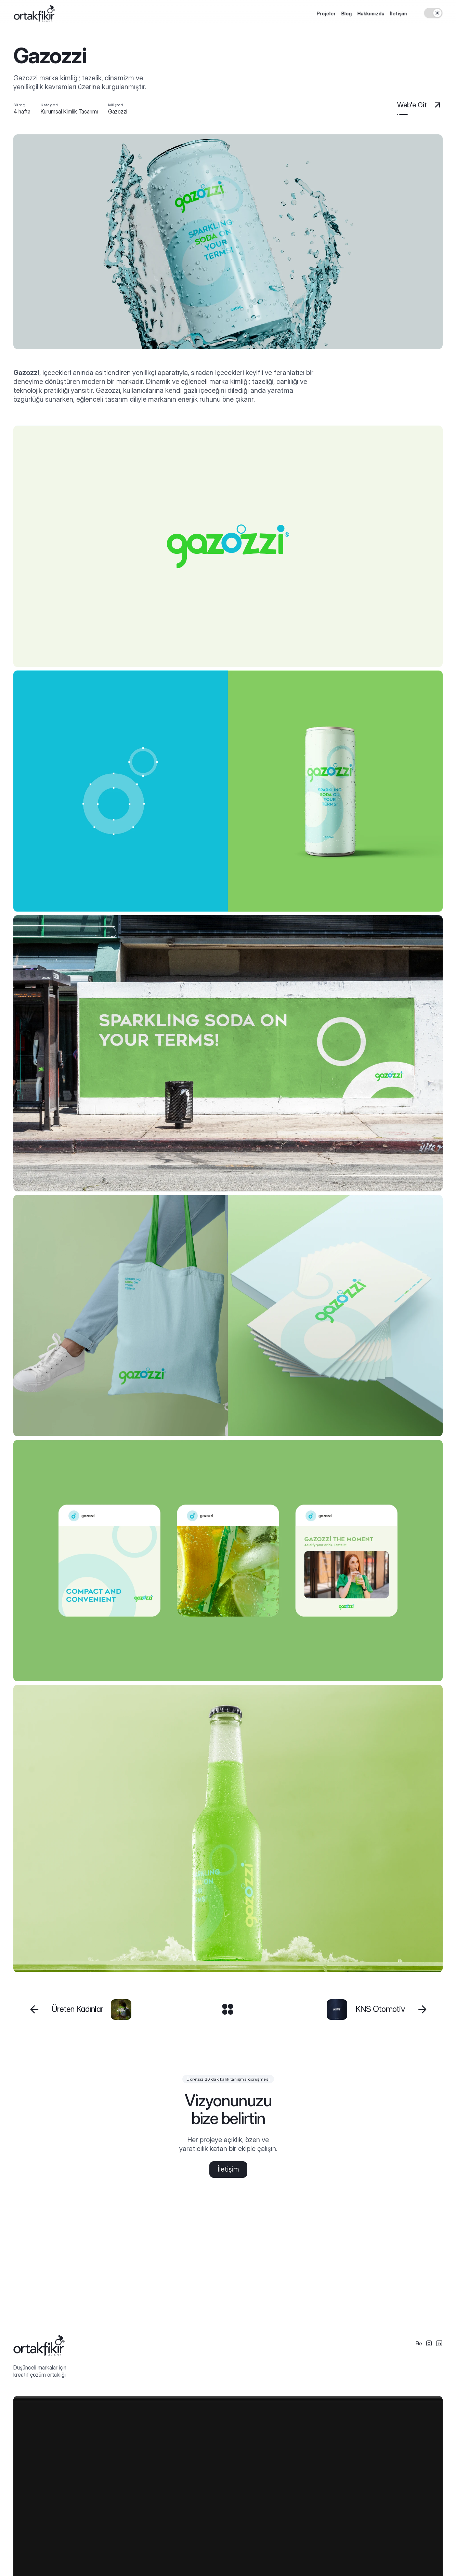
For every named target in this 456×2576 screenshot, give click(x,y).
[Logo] (34, 13)
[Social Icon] (418, 2343)
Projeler (326, 13)
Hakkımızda (370, 13)
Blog (346, 13)
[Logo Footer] (39, 2345)
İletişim (398, 13)
